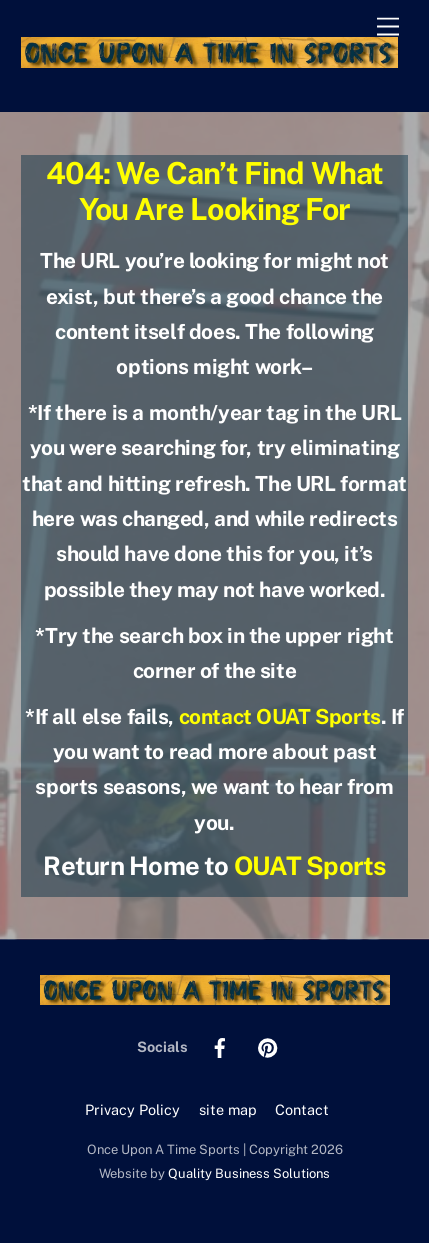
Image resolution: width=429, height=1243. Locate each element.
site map (228, 1109)
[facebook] (220, 1045)
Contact (302, 1109)
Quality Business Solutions (249, 1173)
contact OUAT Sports (280, 716)
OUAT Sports (310, 866)
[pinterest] (268, 1045)
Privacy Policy (132, 1109)
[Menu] (388, 27)
